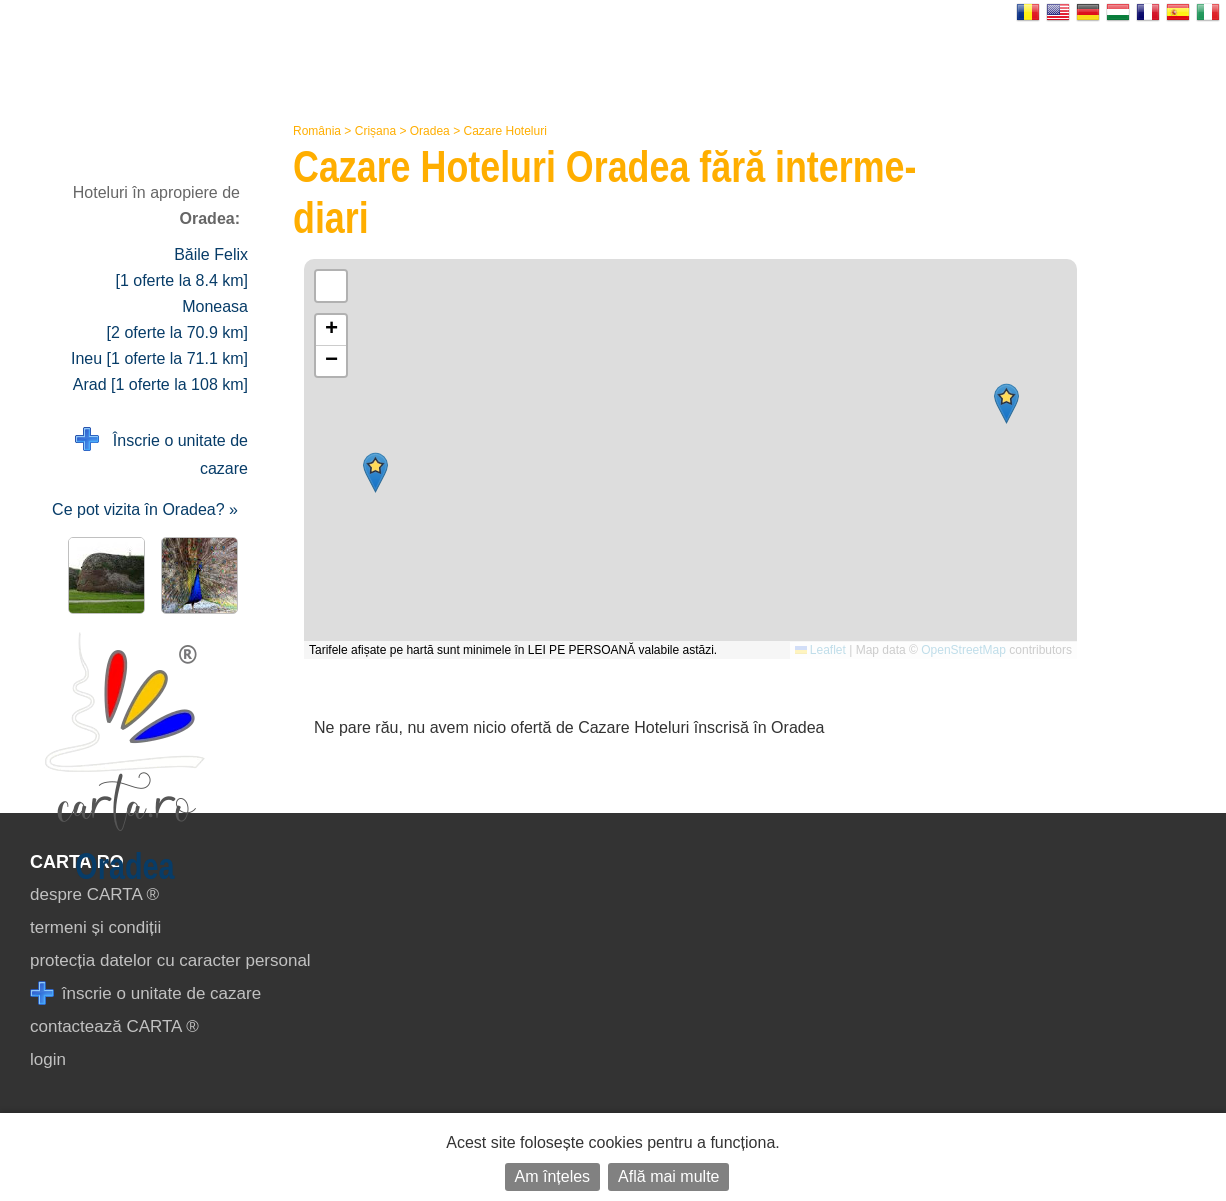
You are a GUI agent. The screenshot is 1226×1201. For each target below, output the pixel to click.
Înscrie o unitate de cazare (161, 452)
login (48, 1059)
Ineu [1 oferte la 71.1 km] (159, 358)
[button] (1006, 403)
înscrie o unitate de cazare (145, 993)
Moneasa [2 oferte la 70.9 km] (177, 319)
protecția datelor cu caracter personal (170, 960)
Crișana (375, 131)
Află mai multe (668, 1176)
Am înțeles (553, 1176)
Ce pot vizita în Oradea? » (145, 509)
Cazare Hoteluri (504, 131)
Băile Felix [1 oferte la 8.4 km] (181, 267)
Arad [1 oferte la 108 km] (160, 384)
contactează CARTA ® (114, 1026)
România (317, 131)
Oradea (430, 131)
